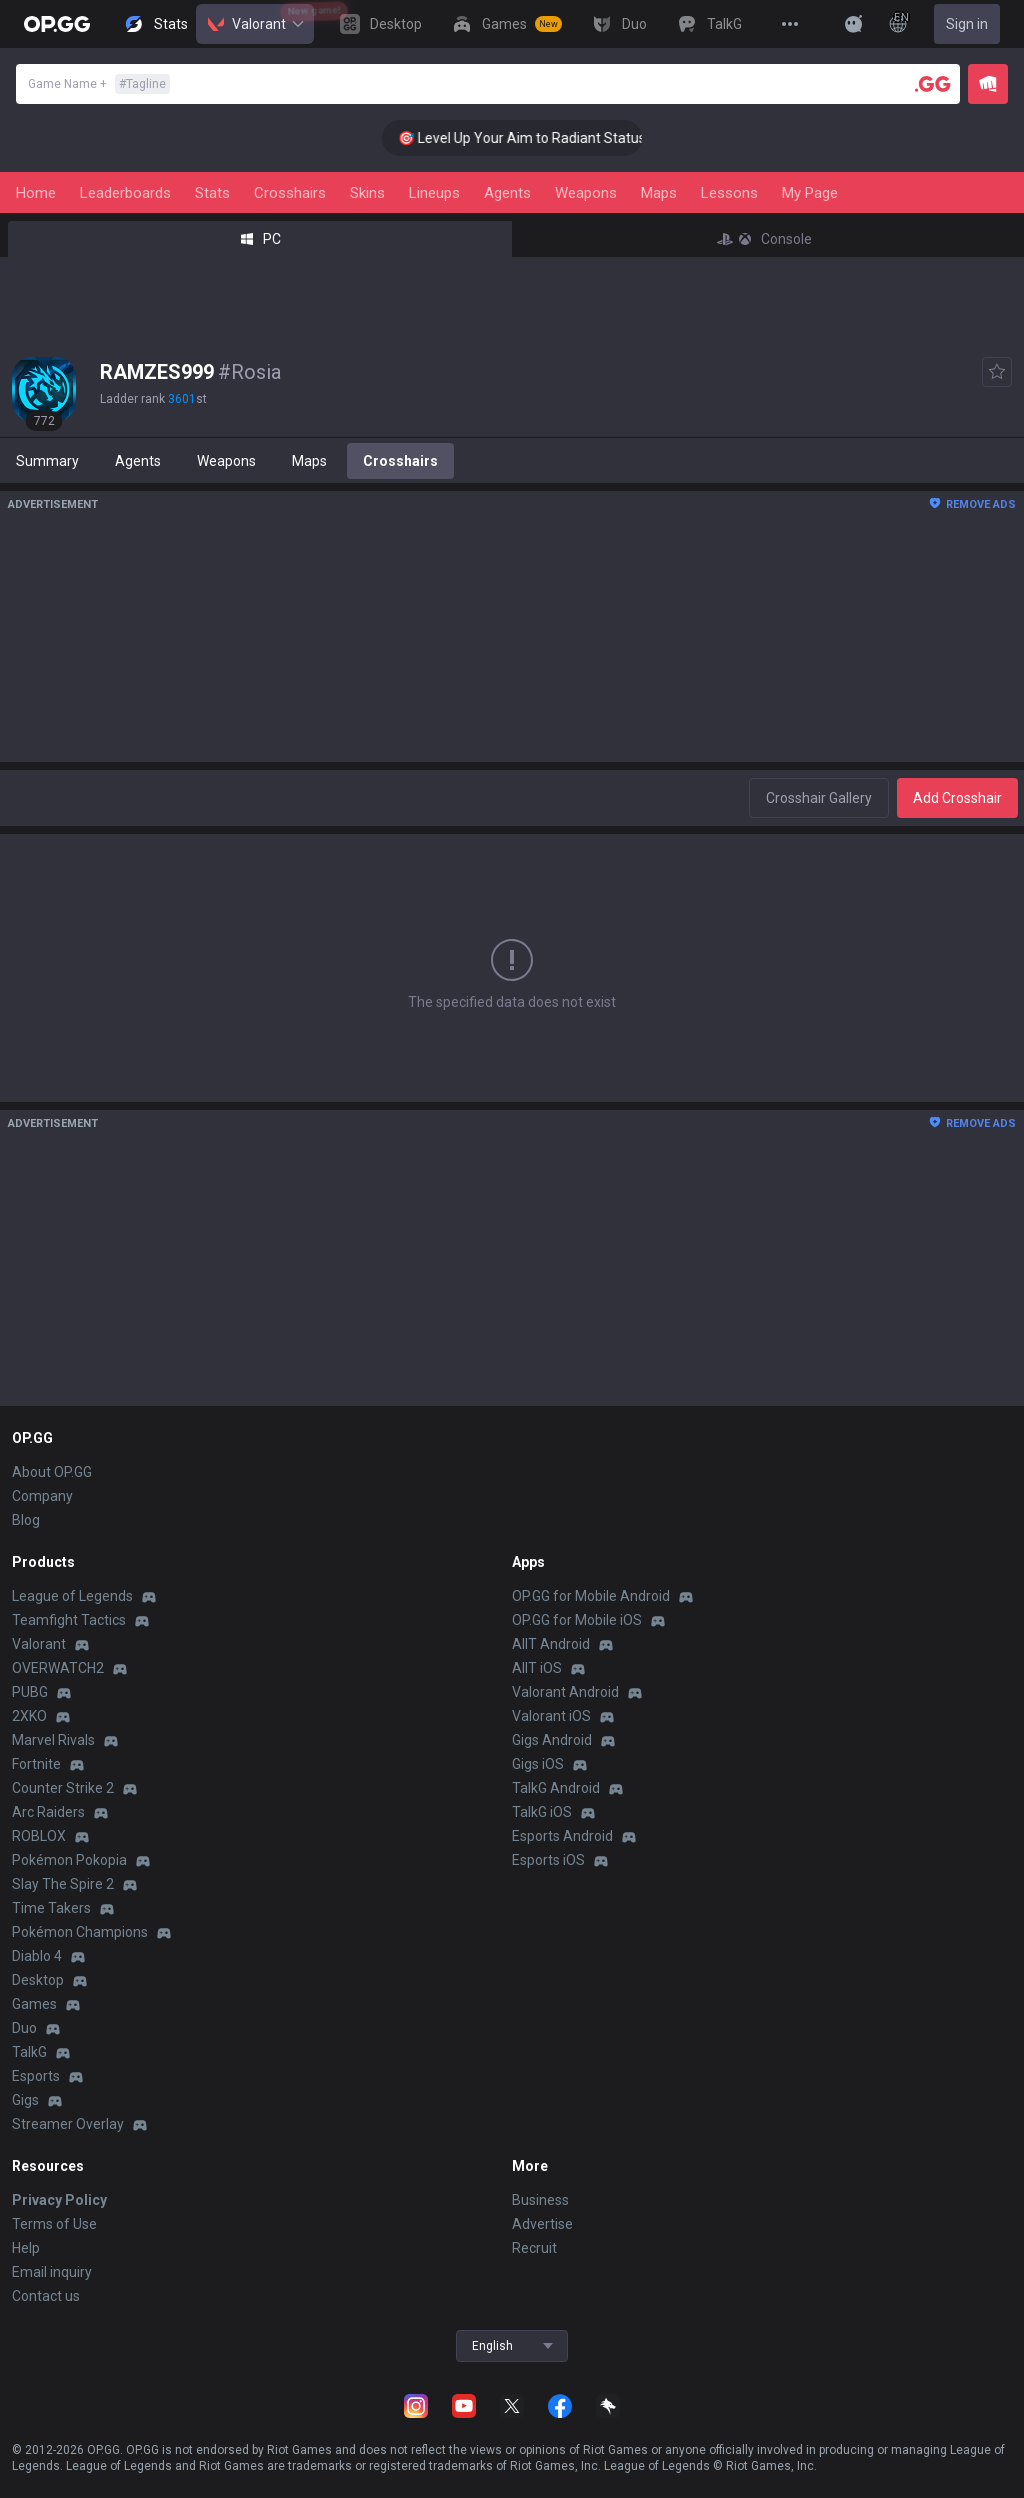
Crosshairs (290, 193)
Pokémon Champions (80, 1932)
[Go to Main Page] (57, 24)
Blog (26, 1520)
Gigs (25, 2100)
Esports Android (562, 1836)
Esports (36, 2076)
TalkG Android (556, 1788)
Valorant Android (565, 1692)
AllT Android (551, 1644)
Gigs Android (552, 1740)
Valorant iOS (551, 1716)
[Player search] (933, 84)
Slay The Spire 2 (63, 1884)
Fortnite (36, 1764)
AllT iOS (537, 1668)
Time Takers (51, 1908)
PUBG (30, 1692)
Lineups (434, 193)
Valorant (255, 24)
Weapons (586, 193)
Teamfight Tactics (69, 1620)
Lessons (729, 193)
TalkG (29, 2052)
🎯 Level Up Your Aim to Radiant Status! (541, 138)
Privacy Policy (59, 2200)
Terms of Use (54, 2224)
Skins (367, 193)
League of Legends (72, 1596)
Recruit (534, 2248)
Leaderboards (125, 193)
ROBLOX (39, 1836)
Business (540, 2200)
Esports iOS (548, 1860)
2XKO (29, 1716)
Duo (24, 2028)
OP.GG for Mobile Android (591, 1596)
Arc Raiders (48, 1812)
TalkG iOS (542, 1812)
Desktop (38, 1980)
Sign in (967, 24)
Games (34, 2004)
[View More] (790, 24)
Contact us (46, 2296)
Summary (47, 461)
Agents (507, 193)
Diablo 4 (37, 1956)
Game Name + (99, 84)
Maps (659, 193)
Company (42, 1496)
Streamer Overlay (68, 2124)
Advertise (542, 2224)
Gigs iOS (538, 1764)
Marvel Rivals (53, 1740)
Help (26, 2248)
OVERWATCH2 (58, 1668)
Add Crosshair (957, 798)
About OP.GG (52, 1472)
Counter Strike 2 (63, 1788)
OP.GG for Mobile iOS (577, 1620)
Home (36, 193)
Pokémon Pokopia (69, 1860)
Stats (212, 193)
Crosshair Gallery (819, 798)
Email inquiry (52, 2272)
